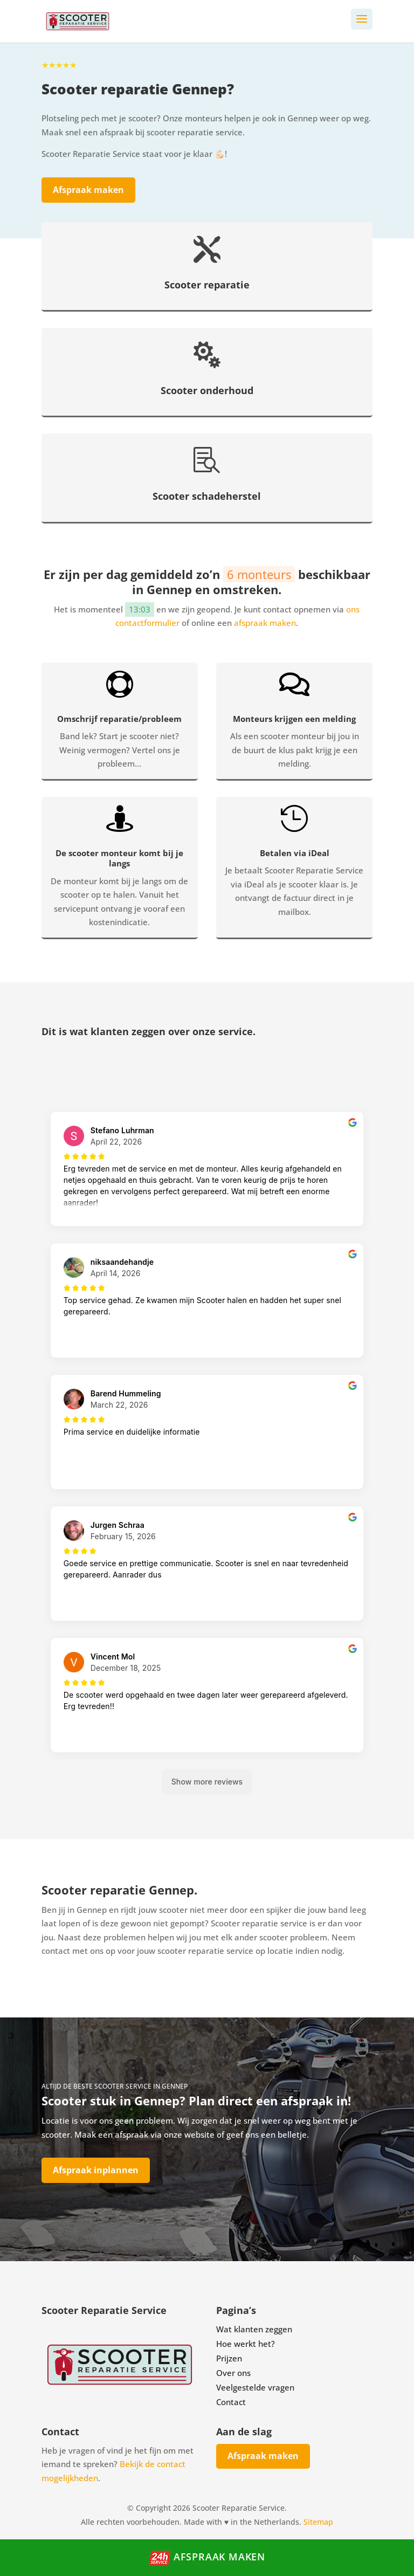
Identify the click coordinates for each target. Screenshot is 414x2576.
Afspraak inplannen (96, 2170)
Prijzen (229, 2358)
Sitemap (318, 2522)
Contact (231, 2401)
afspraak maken (265, 622)
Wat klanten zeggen (254, 2329)
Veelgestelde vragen (255, 2387)
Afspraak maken (88, 190)
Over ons (233, 2372)
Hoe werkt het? (245, 2343)
